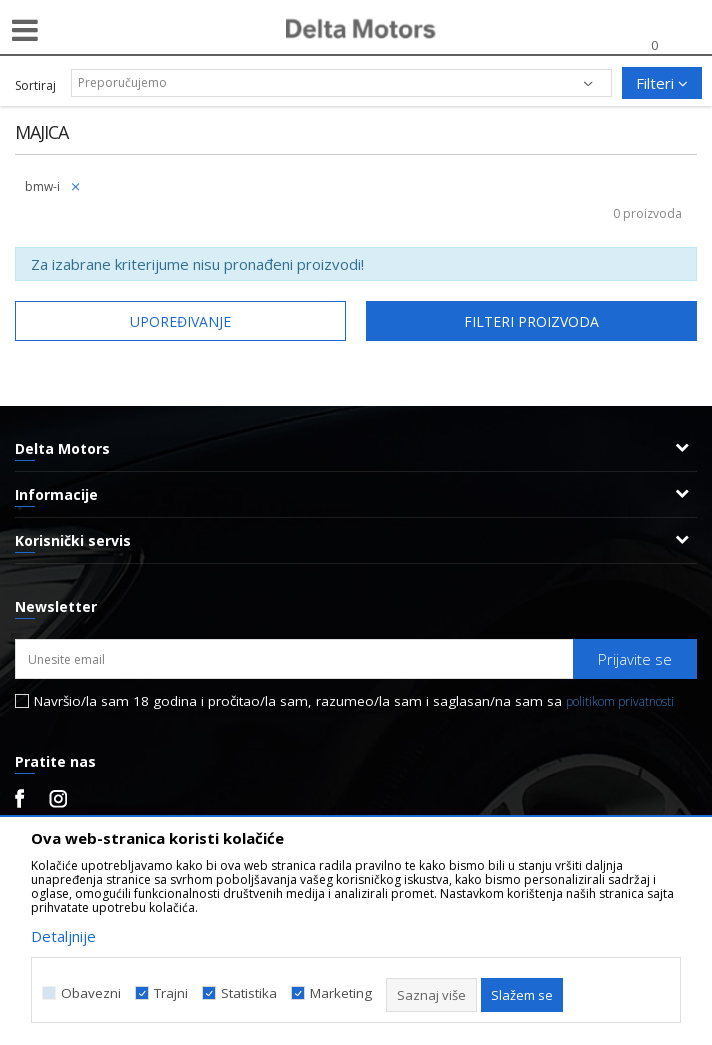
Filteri (662, 83)
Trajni (171, 993)
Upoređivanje (180, 321)
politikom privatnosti (620, 701)
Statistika (249, 993)
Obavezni (91, 993)
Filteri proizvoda (531, 321)
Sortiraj (35, 85)
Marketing (341, 993)
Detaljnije (63, 936)
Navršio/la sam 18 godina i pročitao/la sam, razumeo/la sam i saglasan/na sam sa (354, 701)
